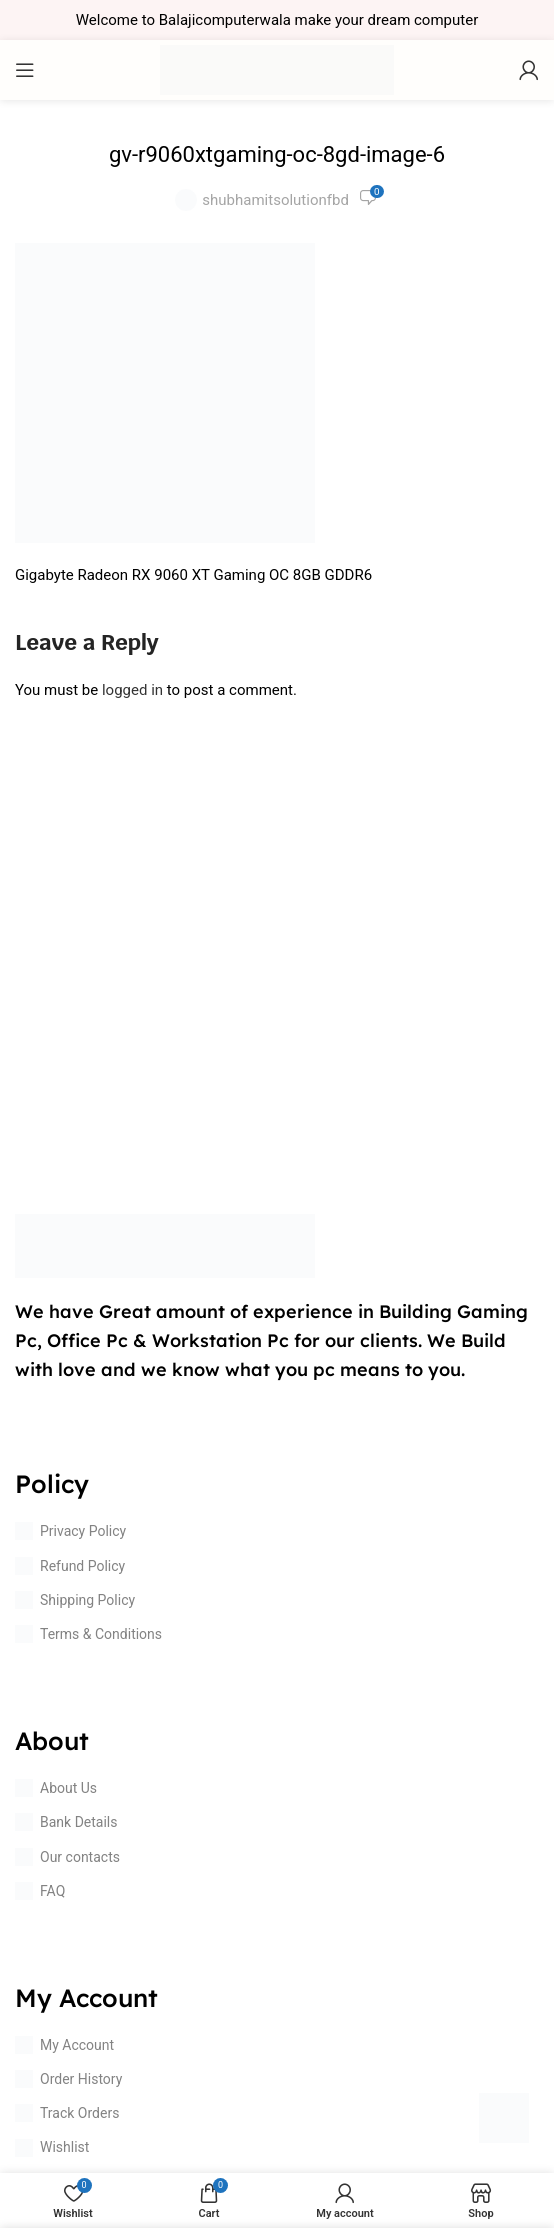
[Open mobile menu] (25, 70)
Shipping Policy (75, 1600)
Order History (68, 2079)
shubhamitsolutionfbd (275, 200)
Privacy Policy (70, 1531)
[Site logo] (277, 69)
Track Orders (67, 2113)
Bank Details (66, 1822)
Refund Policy (70, 1566)
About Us (56, 1788)
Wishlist (52, 2148)
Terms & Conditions (88, 1634)
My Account (64, 2045)
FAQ (40, 1891)
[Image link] (165, 1245)
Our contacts (67, 1857)
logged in (132, 690)
